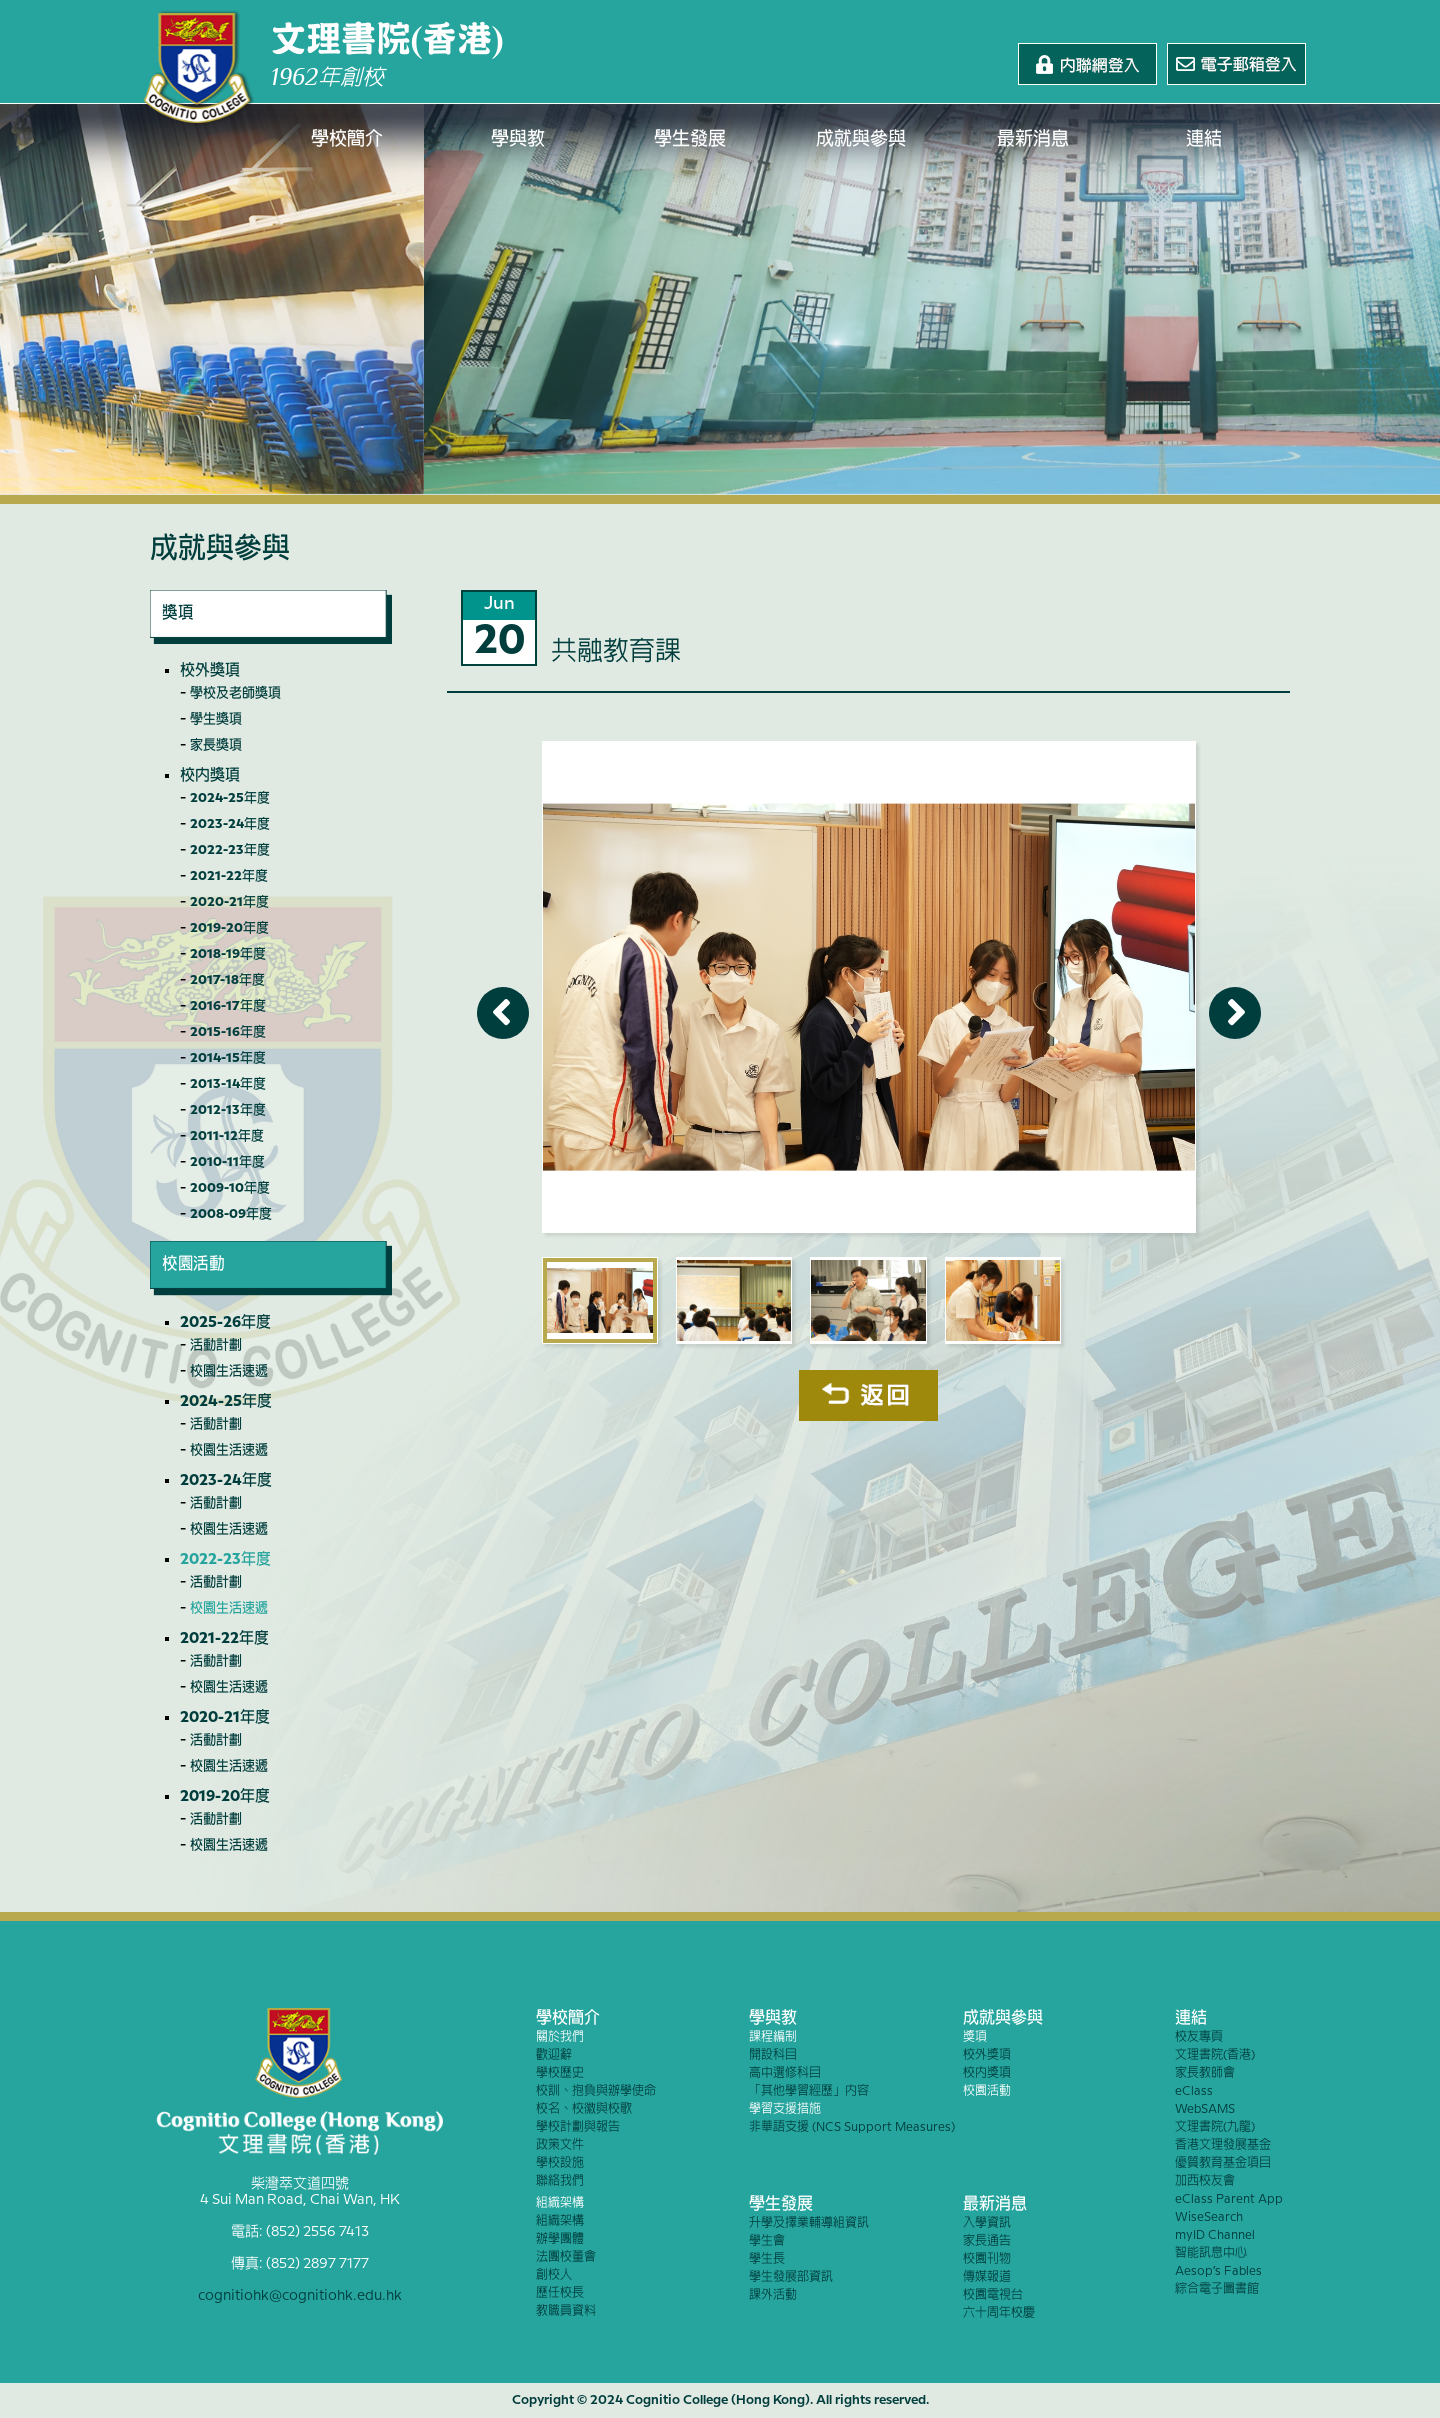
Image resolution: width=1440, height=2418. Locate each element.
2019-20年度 (229, 928)
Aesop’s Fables (1218, 2271)
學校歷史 (560, 2073)
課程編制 (773, 2037)
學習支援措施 (785, 2109)
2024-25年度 (230, 798)
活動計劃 (216, 1345)
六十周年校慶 (999, 2313)
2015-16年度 (228, 1032)
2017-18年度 (227, 980)
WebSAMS (1205, 2109)
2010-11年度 (227, 1162)
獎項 (975, 2037)
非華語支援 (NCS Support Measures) (852, 2127)
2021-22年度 (229, 876)
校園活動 (987, 2091)
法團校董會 (566, 2257)
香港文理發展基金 (1223, 2145)
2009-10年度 (230, 1188)
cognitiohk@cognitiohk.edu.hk (300, 2296)
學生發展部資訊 (791, 2277)
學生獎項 (216, 719)
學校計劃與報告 (578, 2127)
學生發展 (690, 140)
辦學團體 (560, 2239)
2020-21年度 (229, 902)
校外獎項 (210, 671)
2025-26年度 (225, 1323)
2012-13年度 (228, 1110)
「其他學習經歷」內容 (809, 2091)
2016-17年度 (228, 1006)
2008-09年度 (231, 1214)
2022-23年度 (230, 850)
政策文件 (560, 2145)
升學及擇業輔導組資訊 (809, 2223)
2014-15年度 (228, 1058)
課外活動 (773, 2295)
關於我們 (560, 2037)
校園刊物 (987, 2259)
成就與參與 (862, 140)
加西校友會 (1205, 2181)
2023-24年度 (230, 824)
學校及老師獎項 (235, 693)
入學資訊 (987, 2223)
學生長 (767, 2259)
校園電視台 (993, 2295)
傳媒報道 (987, 2277)
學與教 (519, 140)
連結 (1205, 140)
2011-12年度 (227, 1136)
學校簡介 (347, 140)
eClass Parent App (1229, 2199)
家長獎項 (216, 745)
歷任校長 (560, 2293)
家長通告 (987, 2241)
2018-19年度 (228, 954)
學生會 (767, 2241)
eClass (1194, 2091)
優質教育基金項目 (1223, 2163)
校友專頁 (1199, 2037)
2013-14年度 (228, 1084)
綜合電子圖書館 (1217, 2289)
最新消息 (1033, 140)
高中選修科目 (785, 2073)
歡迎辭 (554, 2055)
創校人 (554, 2275)
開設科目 (773, 2055)
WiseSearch (1209, 2217)
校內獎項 (210, 776)
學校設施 (560, 2163)
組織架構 (560, 2203)
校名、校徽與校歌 (584, 2109)
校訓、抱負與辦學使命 (596, 2091)
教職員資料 (566, 2311)
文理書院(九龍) (1215, 2127)
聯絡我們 (560, 2181)
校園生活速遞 (229, 1371)
